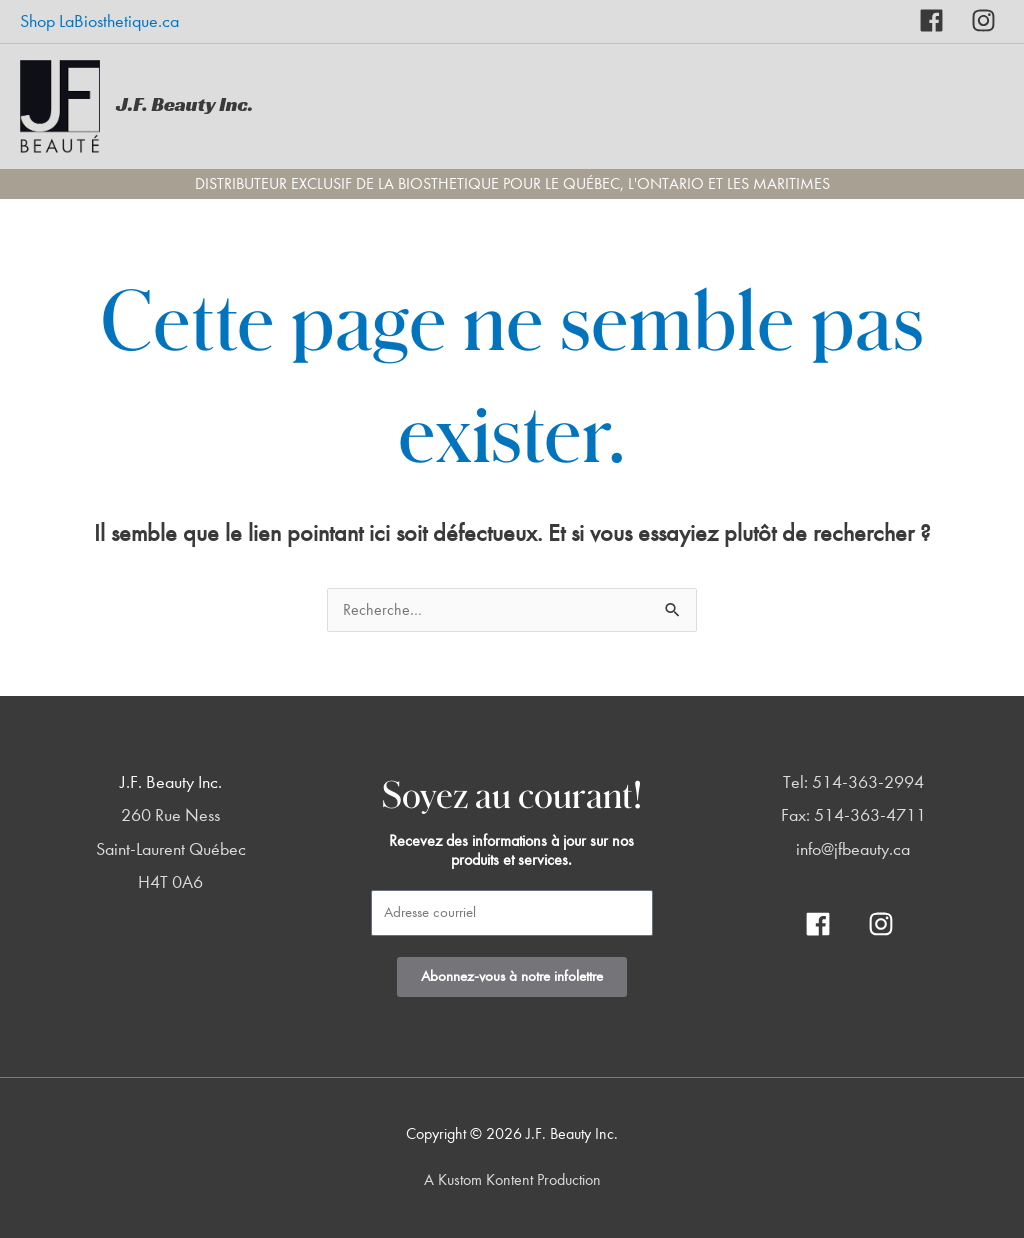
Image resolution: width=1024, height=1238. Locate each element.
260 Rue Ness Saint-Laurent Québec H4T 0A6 (171, 849)
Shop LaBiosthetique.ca (99, 21)
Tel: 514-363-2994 (853, 782)
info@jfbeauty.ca (853, 849)
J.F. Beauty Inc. (184, 104)
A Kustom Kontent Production (512, 1180)
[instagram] (983, 20)
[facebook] (945, 20)
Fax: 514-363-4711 (853, 815)
